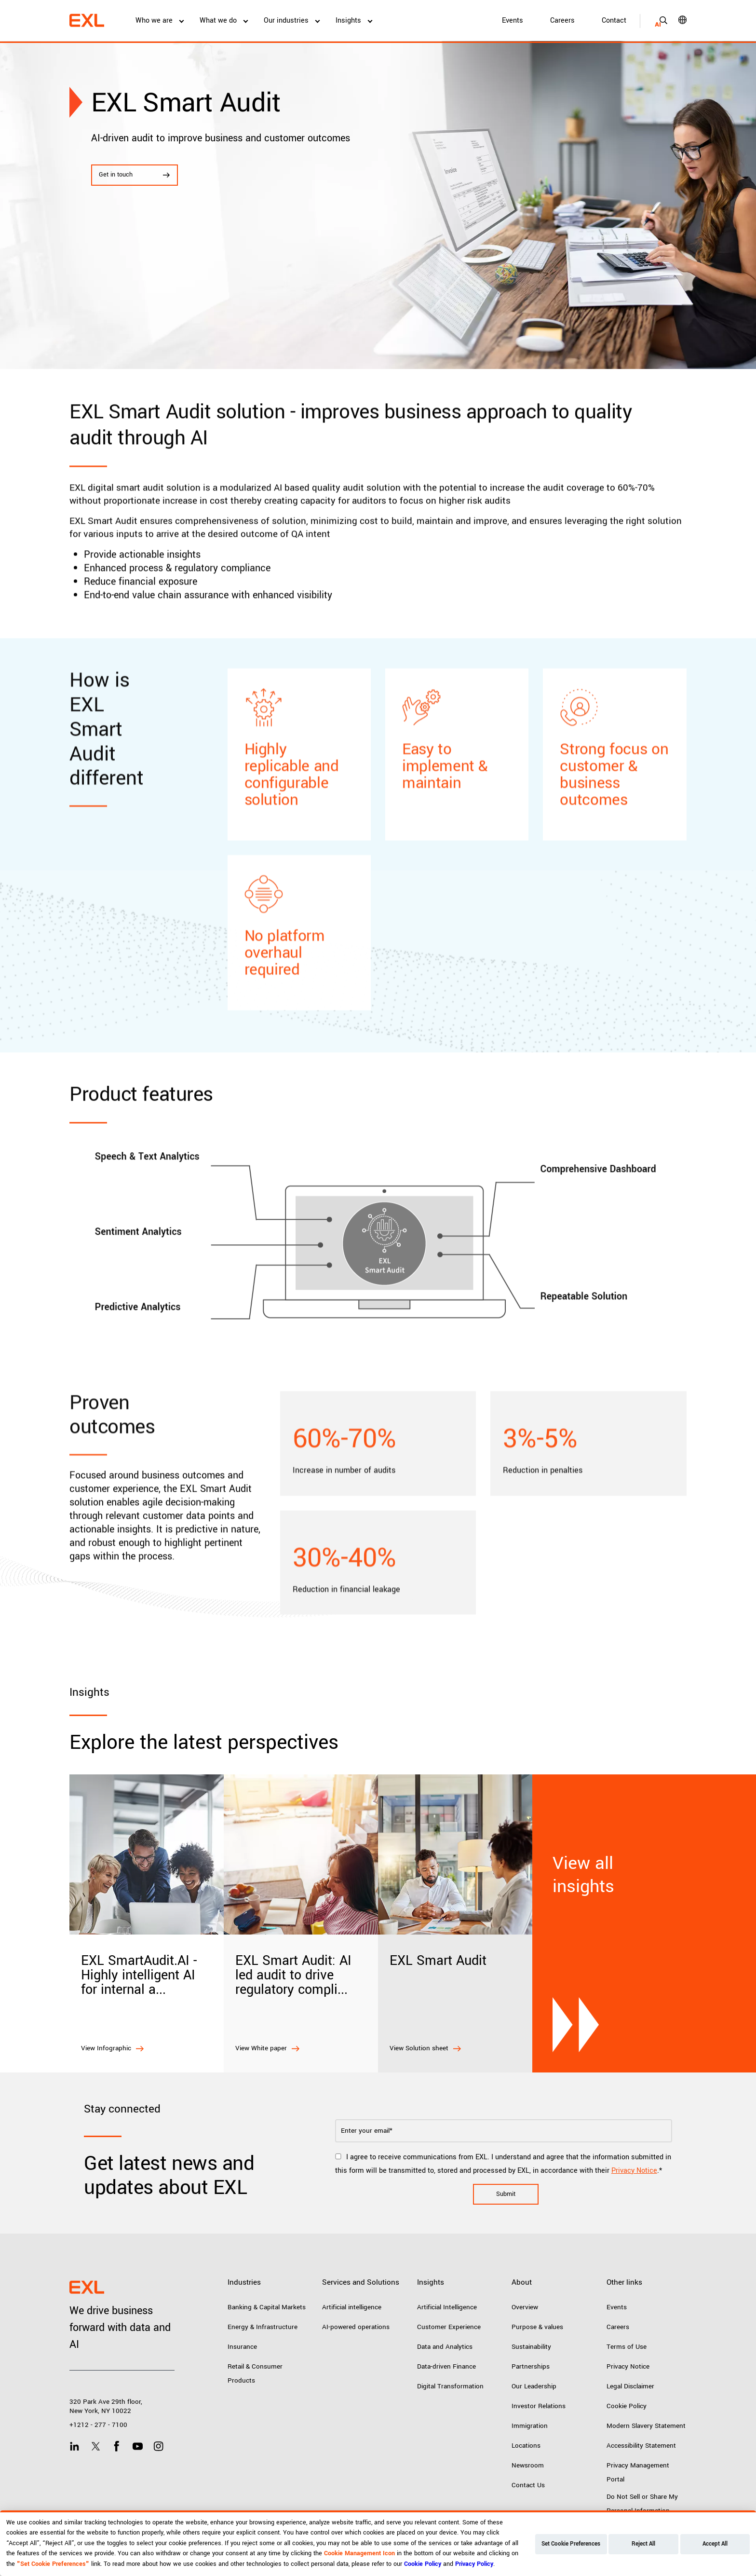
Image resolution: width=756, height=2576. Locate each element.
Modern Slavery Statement (646, 2425)
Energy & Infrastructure (262, 2326)
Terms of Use (627, 2346)
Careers (562, 20)
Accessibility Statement (641, 2445)
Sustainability (531, 2346)
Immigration (530, 2425)
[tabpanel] (378, 205)
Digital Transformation (450, 2386)
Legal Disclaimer (630, 2386)
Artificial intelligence (351, 2307)
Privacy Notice (634, 2171)
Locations (526, 2445)
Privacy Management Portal (638, 2472)
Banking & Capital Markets (267, 2307)
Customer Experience (449, 2326)
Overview (525, 2307)
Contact (614, 20)
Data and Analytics (444, 2346)
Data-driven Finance (446, 2366)
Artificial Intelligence (447, 2307)
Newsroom (528, 2465)
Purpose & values (537, 2326)
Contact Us (528, 2485)
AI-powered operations (356, 2326)
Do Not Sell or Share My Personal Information (642, 2503)
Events (512, 20)
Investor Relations (539, 2406)
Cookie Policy (627, 2406)
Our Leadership (534, 2386)
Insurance (242, 2346)
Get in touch (134, 174)
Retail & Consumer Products (255, 2373)
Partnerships (531, 2366)
